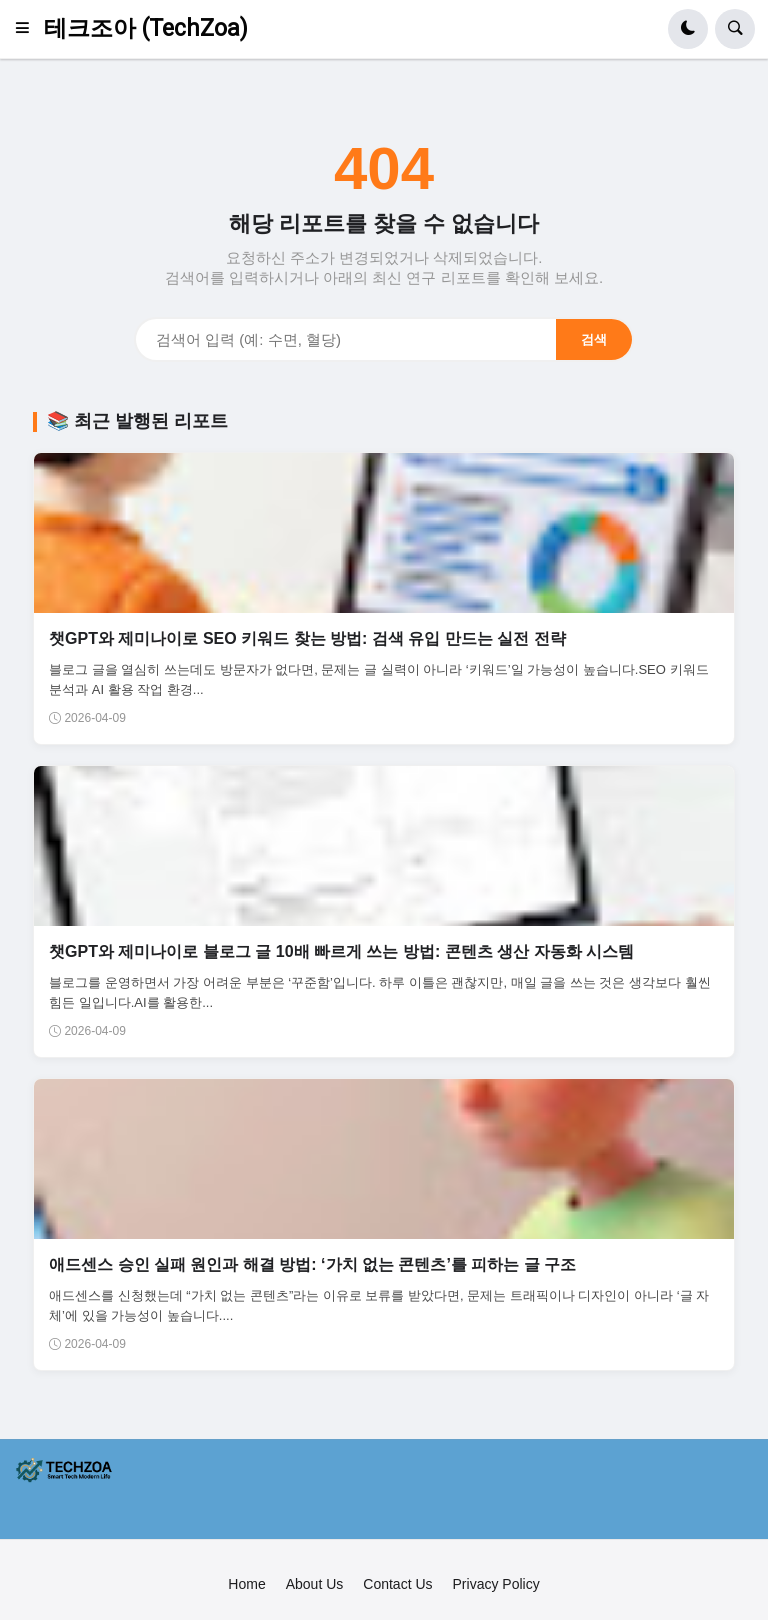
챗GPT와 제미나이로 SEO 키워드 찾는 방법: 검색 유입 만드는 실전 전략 (307, 638)
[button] (28, 29)
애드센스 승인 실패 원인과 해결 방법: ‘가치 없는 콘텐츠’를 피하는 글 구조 (312, 1264)
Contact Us (397, 1584)
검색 (594, 339)
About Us (315, 1584)
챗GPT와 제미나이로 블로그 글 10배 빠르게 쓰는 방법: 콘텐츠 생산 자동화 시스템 (341, 951)
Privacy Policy (496, 1584)
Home (246, 1584)
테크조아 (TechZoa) (146, 28)
